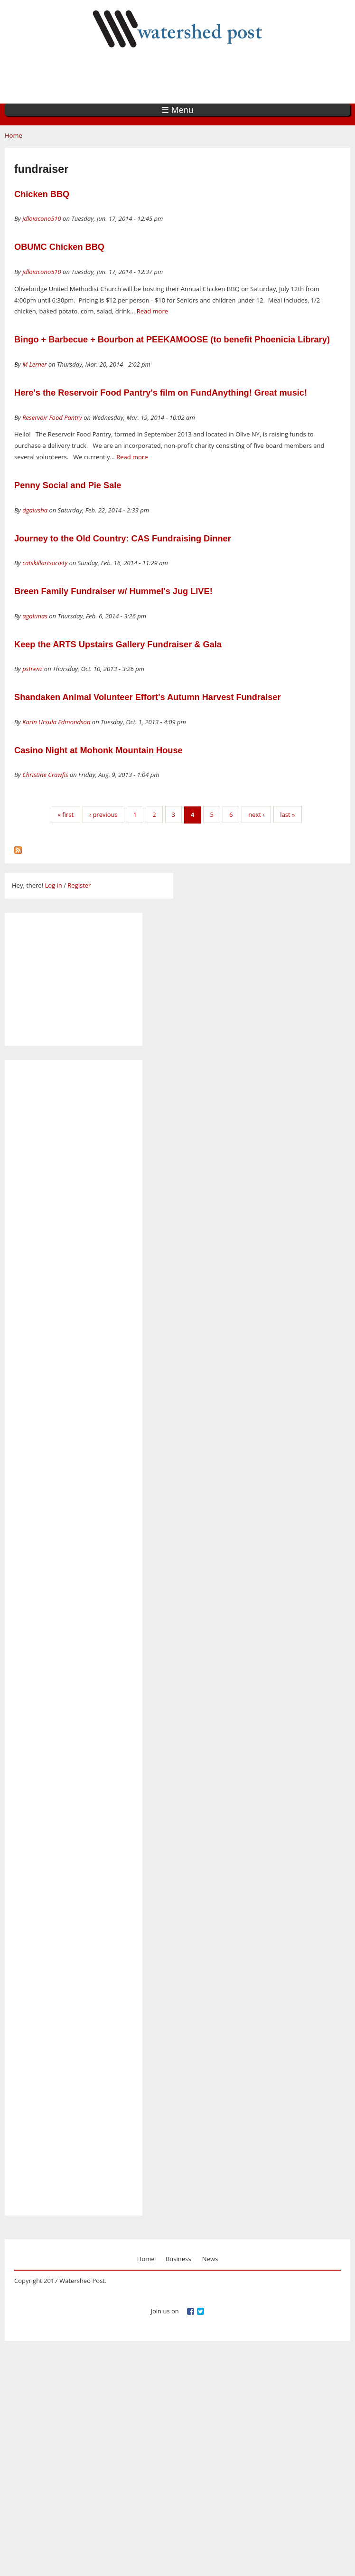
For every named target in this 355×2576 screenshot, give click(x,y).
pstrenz (32, 668)
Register (79, 885)
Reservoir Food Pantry (52, 417)
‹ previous (103, 814)
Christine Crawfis (45, 774)
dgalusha (34, 510)
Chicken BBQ (41, 194)
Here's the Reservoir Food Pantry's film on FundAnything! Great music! (160, 393)
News (210, 2258)
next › (256, 814)
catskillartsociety (44, 563)
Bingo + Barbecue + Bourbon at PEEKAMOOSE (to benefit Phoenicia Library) (172, 339)
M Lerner (34, 364)
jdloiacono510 (41, 218)
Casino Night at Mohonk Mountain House (98, 750)
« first (65, 814)
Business (178, 2258)
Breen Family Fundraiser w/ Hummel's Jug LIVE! (113, 591)
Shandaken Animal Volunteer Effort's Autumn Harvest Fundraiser (147, 697)
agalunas (34, 616)
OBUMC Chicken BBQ (59, 247)
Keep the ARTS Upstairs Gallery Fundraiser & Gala (118, 644)
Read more (152, 311)
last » (287, 814)
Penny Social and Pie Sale (67, 485)
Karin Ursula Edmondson (56, 722)
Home (13, 135)
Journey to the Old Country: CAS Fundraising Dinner (122, 538)
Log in (53, 885)
